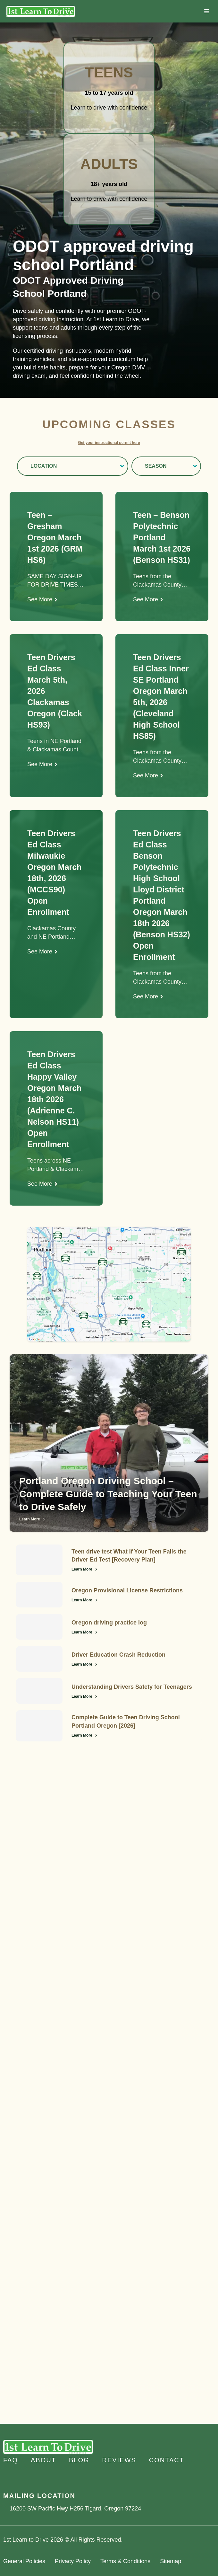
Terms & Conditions (125, 2561)
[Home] (40, 11)
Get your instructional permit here (109, 442)
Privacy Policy (73, 2561)
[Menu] (207, 11)
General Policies (24, 2561)
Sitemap (170, 2561)
